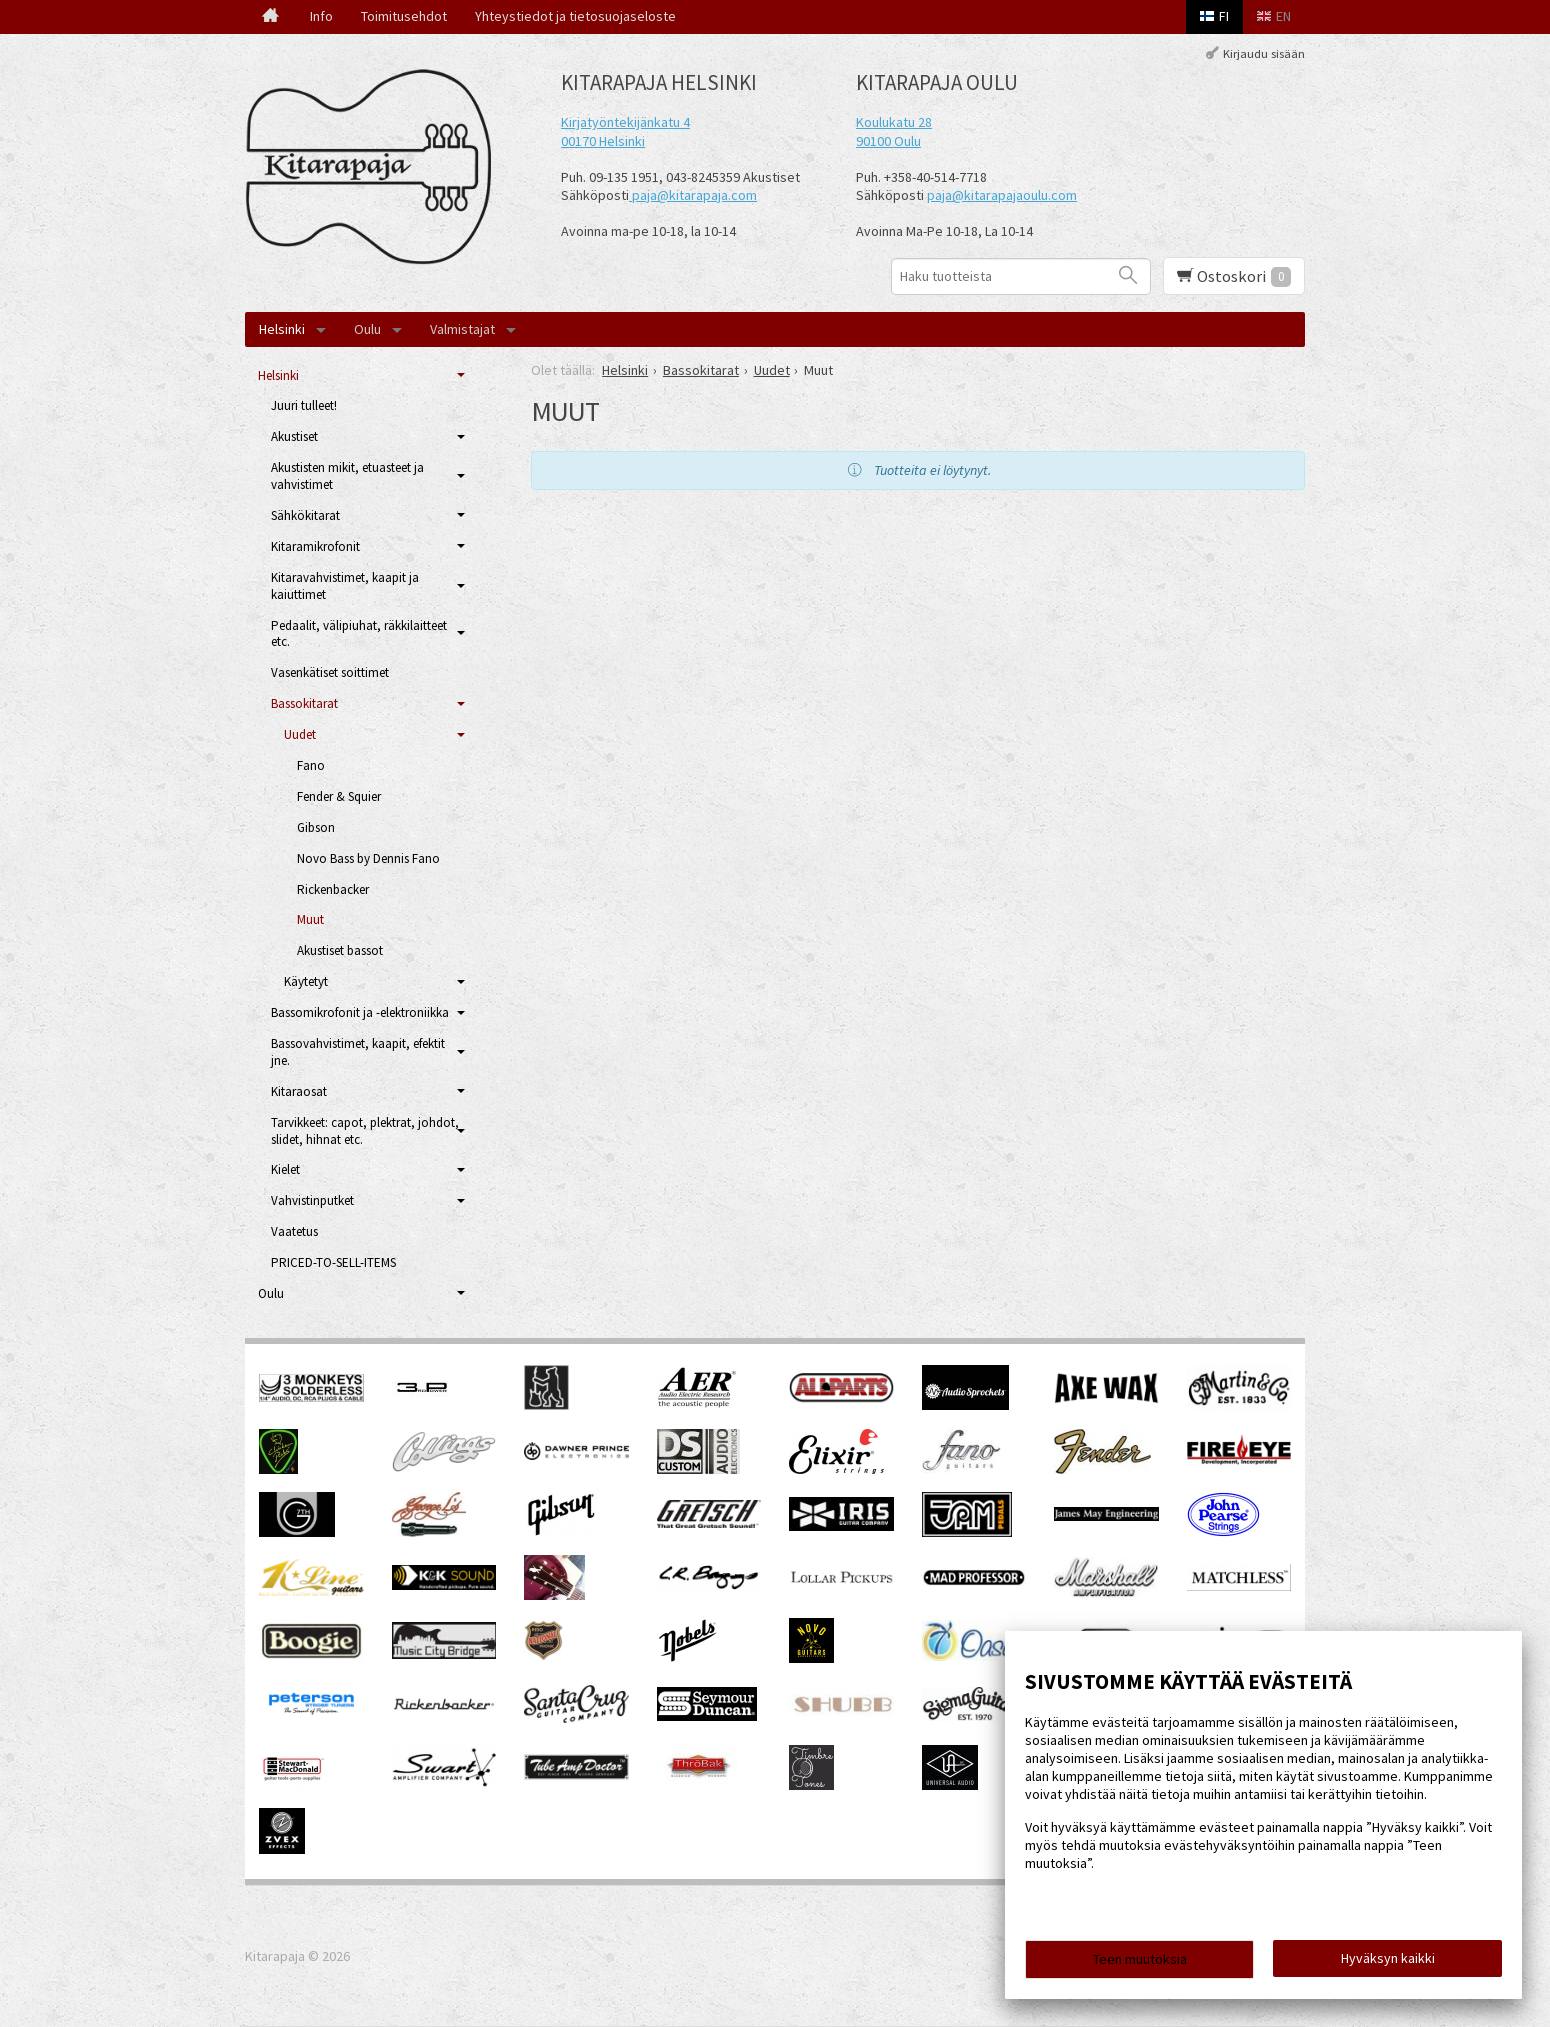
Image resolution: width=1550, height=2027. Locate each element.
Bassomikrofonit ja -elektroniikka (360, 1012)
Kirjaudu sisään (1264, 53)
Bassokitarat (304, 703)
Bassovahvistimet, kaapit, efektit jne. (358, 1052)
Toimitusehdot (404, 16)
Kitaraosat (299, 1091)
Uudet (300, 734)
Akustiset (294, 436)
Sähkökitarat (305, 515)
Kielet (285, 1169)
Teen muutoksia (1140, 1959)
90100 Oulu (888, 141)
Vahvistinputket (312, 1200)
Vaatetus (294, 1231)
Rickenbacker (333, 889)
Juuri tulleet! (304, 405)
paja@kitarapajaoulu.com (1002, 195)
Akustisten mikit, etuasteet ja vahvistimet (347, 476)
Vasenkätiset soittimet (330, 672)
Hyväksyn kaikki (1388, 1958)
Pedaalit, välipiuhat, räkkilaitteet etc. (359, 634)
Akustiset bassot (340, 950)
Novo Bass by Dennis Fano (368, 858)
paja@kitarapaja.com (694, 195)
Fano (311, 765)
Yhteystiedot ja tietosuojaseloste (575, 16)
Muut (310, 919)
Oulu (367, 329)
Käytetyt (306, 981)
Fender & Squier (339, 796)
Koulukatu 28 (894, 122)
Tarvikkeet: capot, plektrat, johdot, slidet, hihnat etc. (365, 1131)
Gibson (316, 827)
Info (321, 16)
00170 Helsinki (603, 141)
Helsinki (282, 329)
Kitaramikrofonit (315, 546)
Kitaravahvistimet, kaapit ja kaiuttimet (345, 586)
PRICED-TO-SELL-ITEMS (333, 1262)
